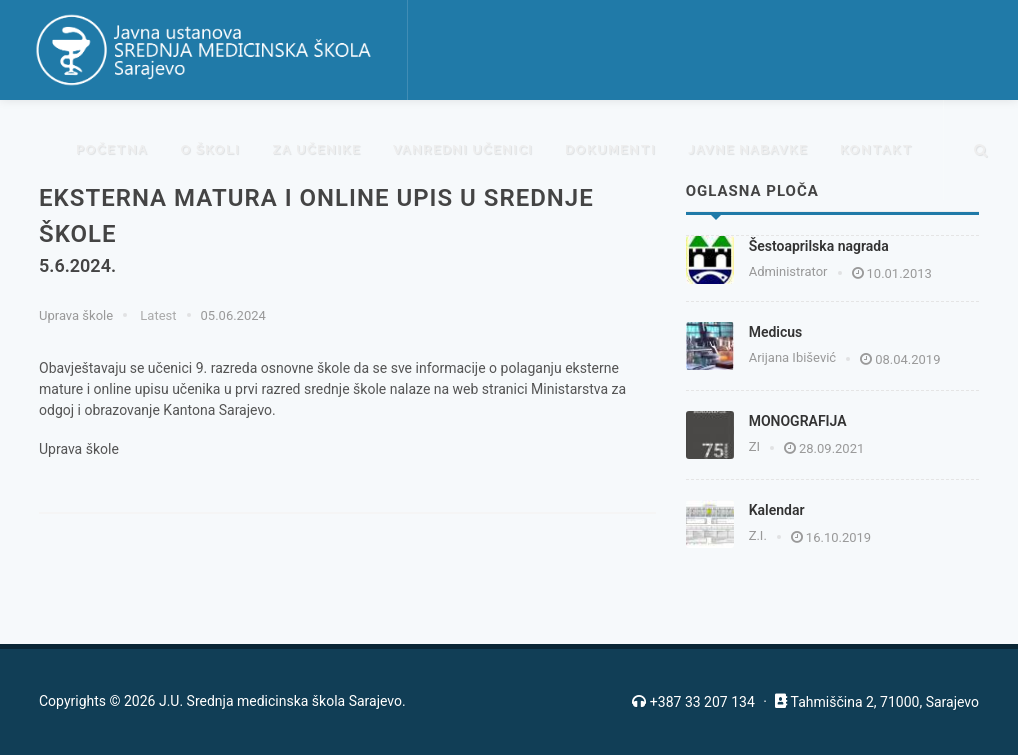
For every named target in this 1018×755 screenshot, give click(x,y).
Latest (156, 315)
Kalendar (777, 510)
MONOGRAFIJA (798, 421)
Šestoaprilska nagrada (819, 246)
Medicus (776, 332)
